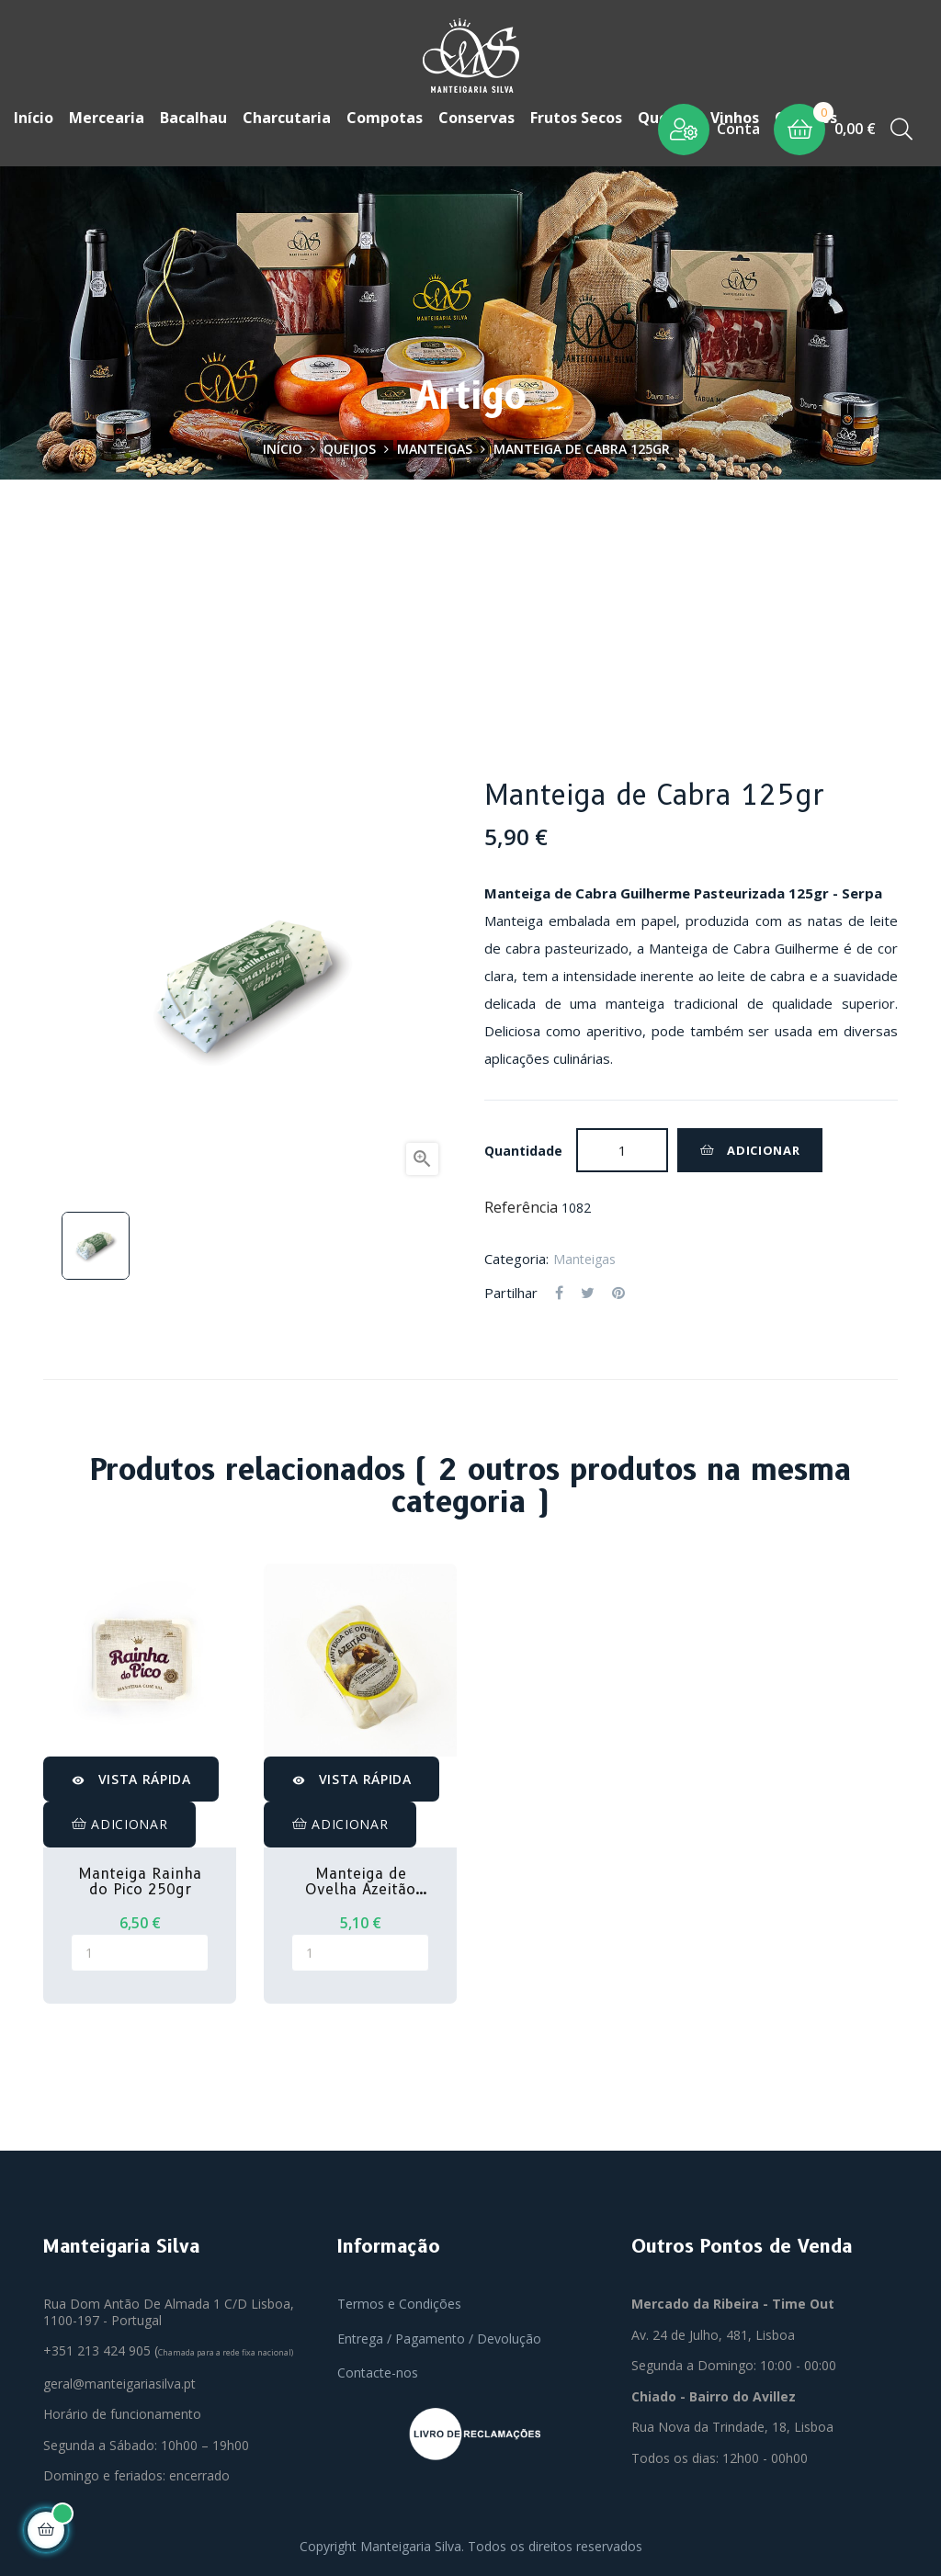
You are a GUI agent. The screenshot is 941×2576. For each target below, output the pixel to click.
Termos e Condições (399, 2302)
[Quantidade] (622, 1148)
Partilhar (559, 1291)
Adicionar (749, 1148)
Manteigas (584, 1257)
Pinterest (618, 1291)
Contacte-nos (377, 2371)
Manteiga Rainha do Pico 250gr (139, 1880)
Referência (521, 1206)
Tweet (588, 1291)
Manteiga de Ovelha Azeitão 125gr (360, 1880)
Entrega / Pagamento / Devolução (439, 2336)
